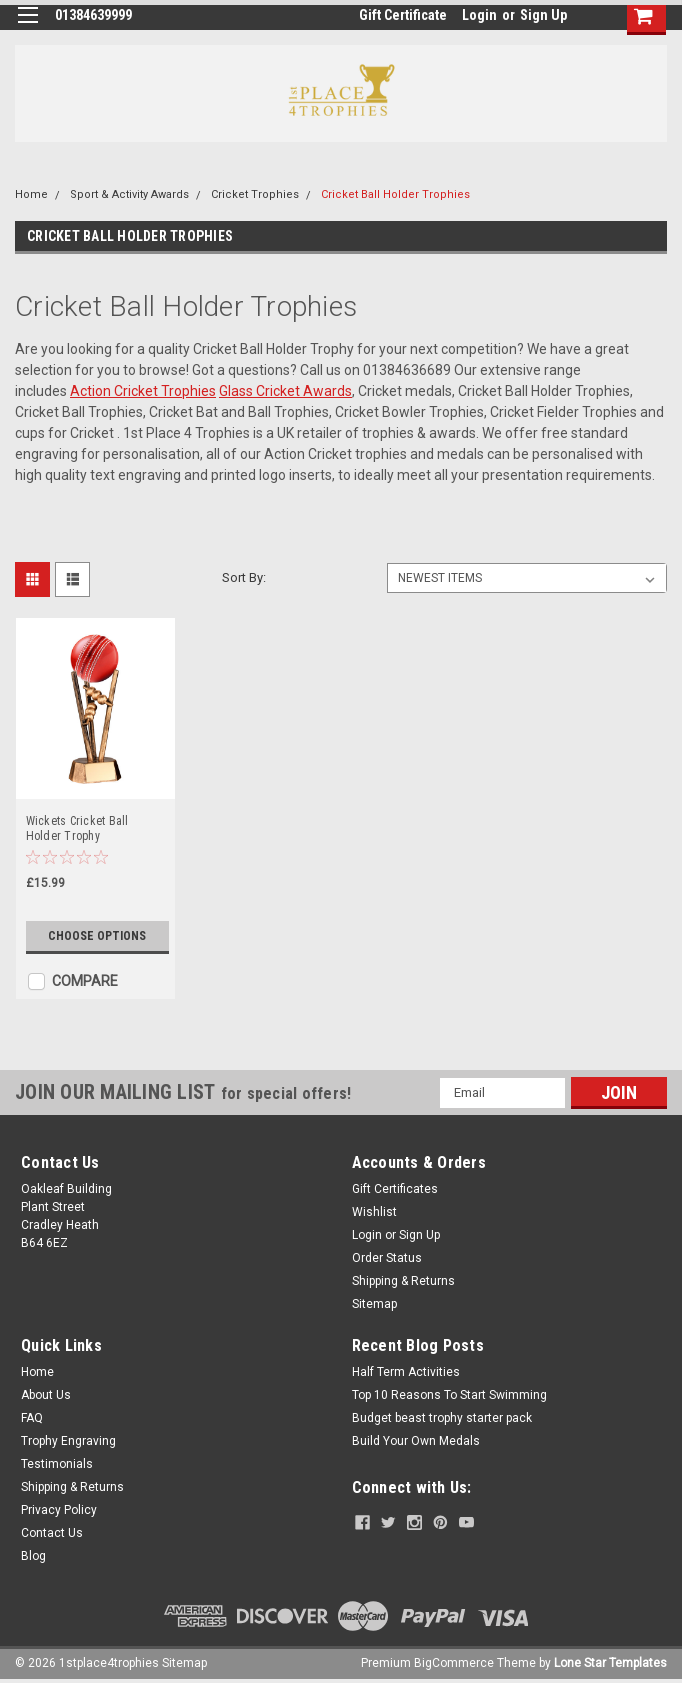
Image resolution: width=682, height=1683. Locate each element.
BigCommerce (454, 1663)
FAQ (32, 1418)
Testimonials (57, 1464)
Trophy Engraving (68, 1441)
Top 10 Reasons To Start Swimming (449, 1395)
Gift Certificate (403, 15)
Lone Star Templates (610, 1663)
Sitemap (374, 1304)
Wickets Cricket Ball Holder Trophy (77, 828)
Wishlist (374, 1212)
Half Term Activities (406, 1372)
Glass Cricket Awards (285, 391)
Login (479, 15)
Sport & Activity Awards (129, 194)
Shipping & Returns (403, 1281)
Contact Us (52, 1533)
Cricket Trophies (255, 194)
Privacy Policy (59, 1510)
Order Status (387, 1258)
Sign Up (543, 15)
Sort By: (244, 577)
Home (31, 194)
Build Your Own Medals (416, 1441)
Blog (33, 1556)
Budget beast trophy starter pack (442, 1418)
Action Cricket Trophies (143, 391)
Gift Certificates (395, 1189)
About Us (46, 1395)
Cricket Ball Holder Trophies (395, 194)
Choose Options (97, 936)
